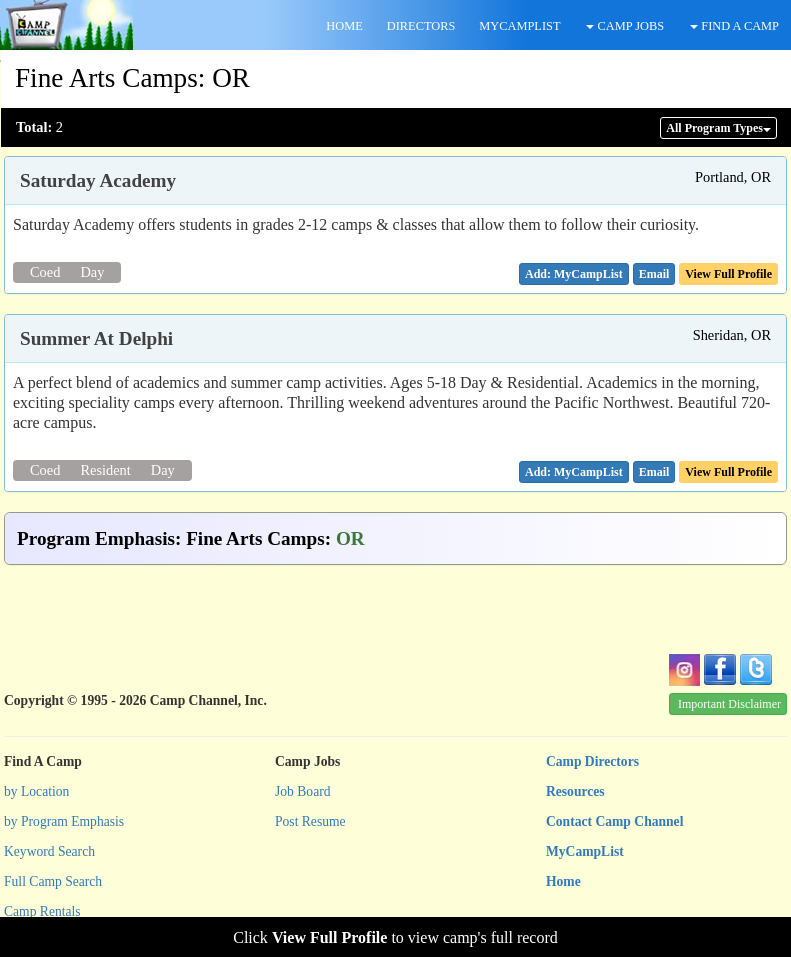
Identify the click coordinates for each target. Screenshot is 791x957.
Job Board (303, 791)
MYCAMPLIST (519, 26)
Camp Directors (592, 761)
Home (563, 881)
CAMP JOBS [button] (625, 26)
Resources (575, 791)
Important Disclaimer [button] (729, 704)
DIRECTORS (421, 26)
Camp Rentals (42, 911)
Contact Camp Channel (614, 821)
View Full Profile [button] (728, 274)
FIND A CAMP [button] (734, 26)
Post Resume (310, 821)
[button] (654, 274)
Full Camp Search (53, 881)
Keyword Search (49, 851)
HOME (344, 26)
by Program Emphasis (64, 821)
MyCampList (585, 851)
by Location (36, 791)
